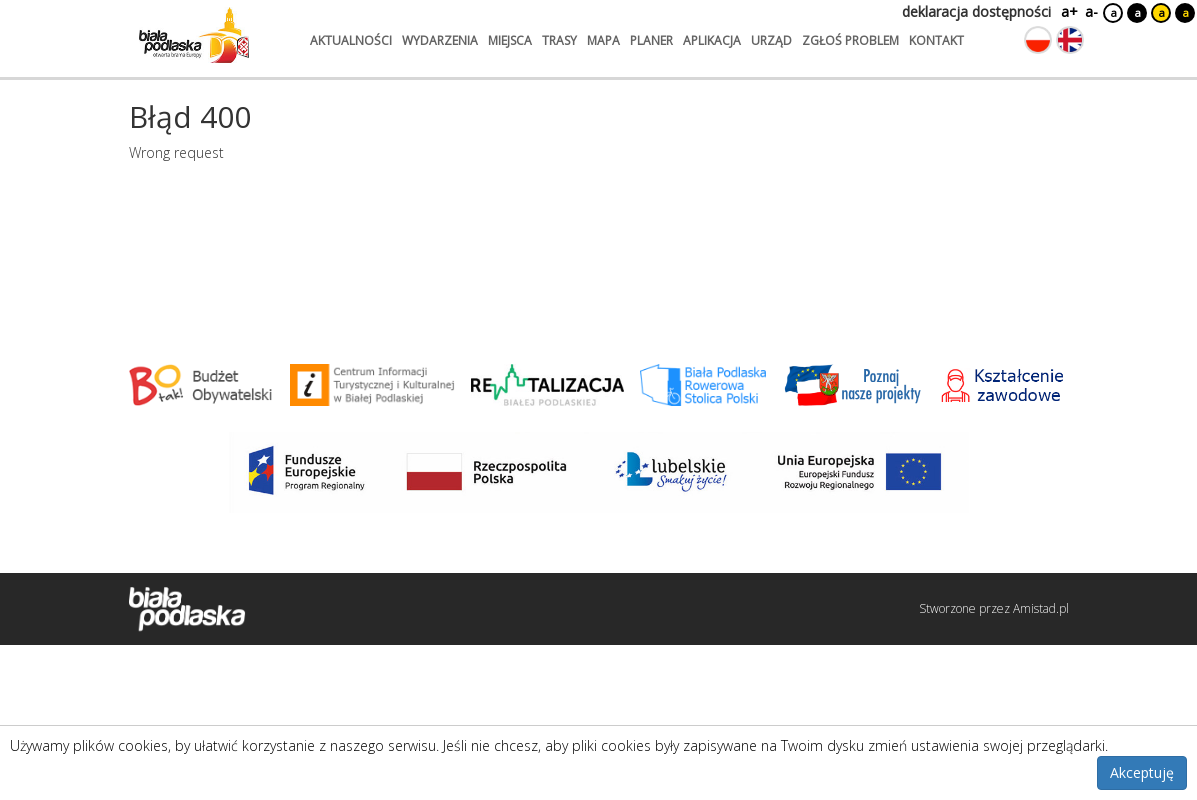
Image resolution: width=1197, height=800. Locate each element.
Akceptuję (1142, 772)
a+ (1068, 11)
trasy (559, 40)
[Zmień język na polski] (1038, 40)
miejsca (510, 40)
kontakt (936, 40)
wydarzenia (440, 40)
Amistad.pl (1041, 608)
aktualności (351, 40)
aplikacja (712, 40)
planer (651, 40)
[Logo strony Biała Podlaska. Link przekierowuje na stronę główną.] (194, 35)
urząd (771, 40)
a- (1091, 11)
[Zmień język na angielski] (1070, 40)
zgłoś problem (850, 40)
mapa (603, 40)
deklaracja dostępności (976, 11)
